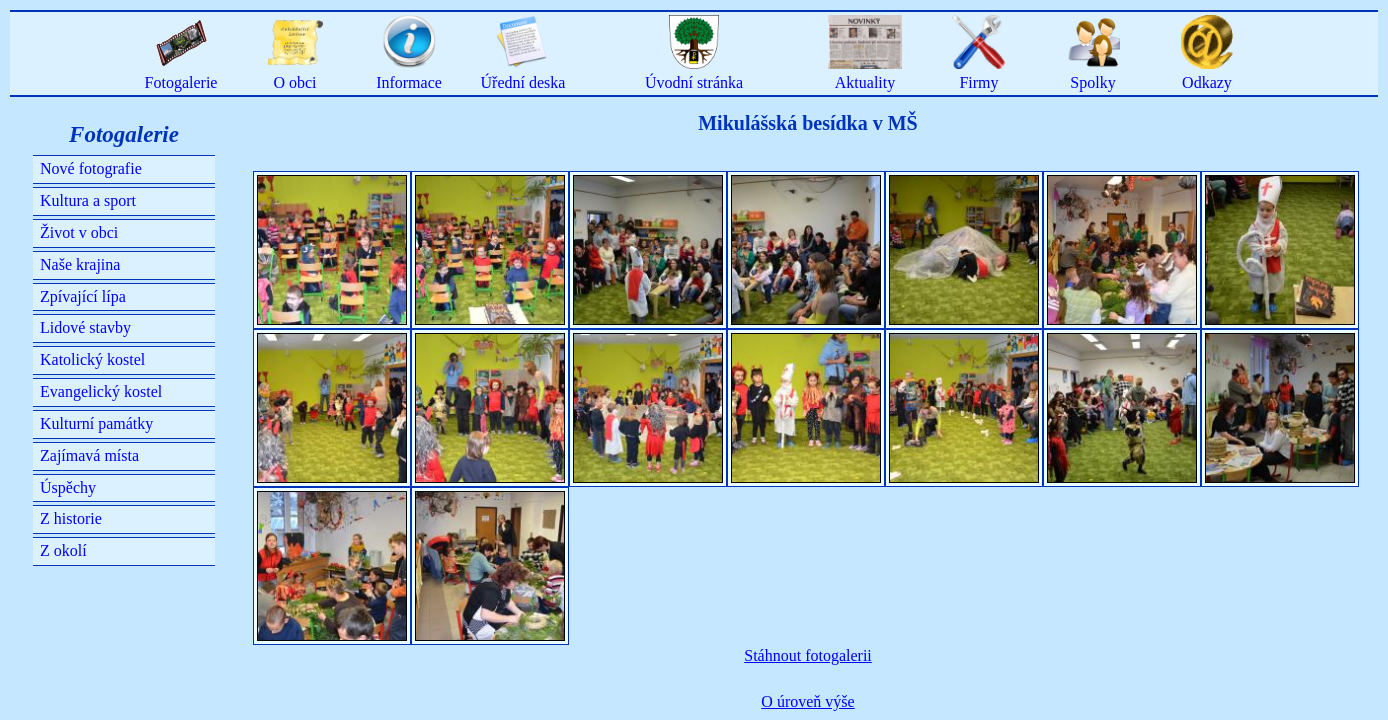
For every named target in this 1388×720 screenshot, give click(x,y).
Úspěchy (68, 487)
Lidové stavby (85, 327)
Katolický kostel (92, 359)
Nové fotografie (91, 168)
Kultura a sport (88, 200)
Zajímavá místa (89, 455)
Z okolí (63, 550)
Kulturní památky (96, 423)
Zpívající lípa (83, 296)
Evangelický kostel (101, 391)
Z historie (71, 518)
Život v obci (79, 232)
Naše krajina (80, 264)
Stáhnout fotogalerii (808, 655)
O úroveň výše (807, 701)
